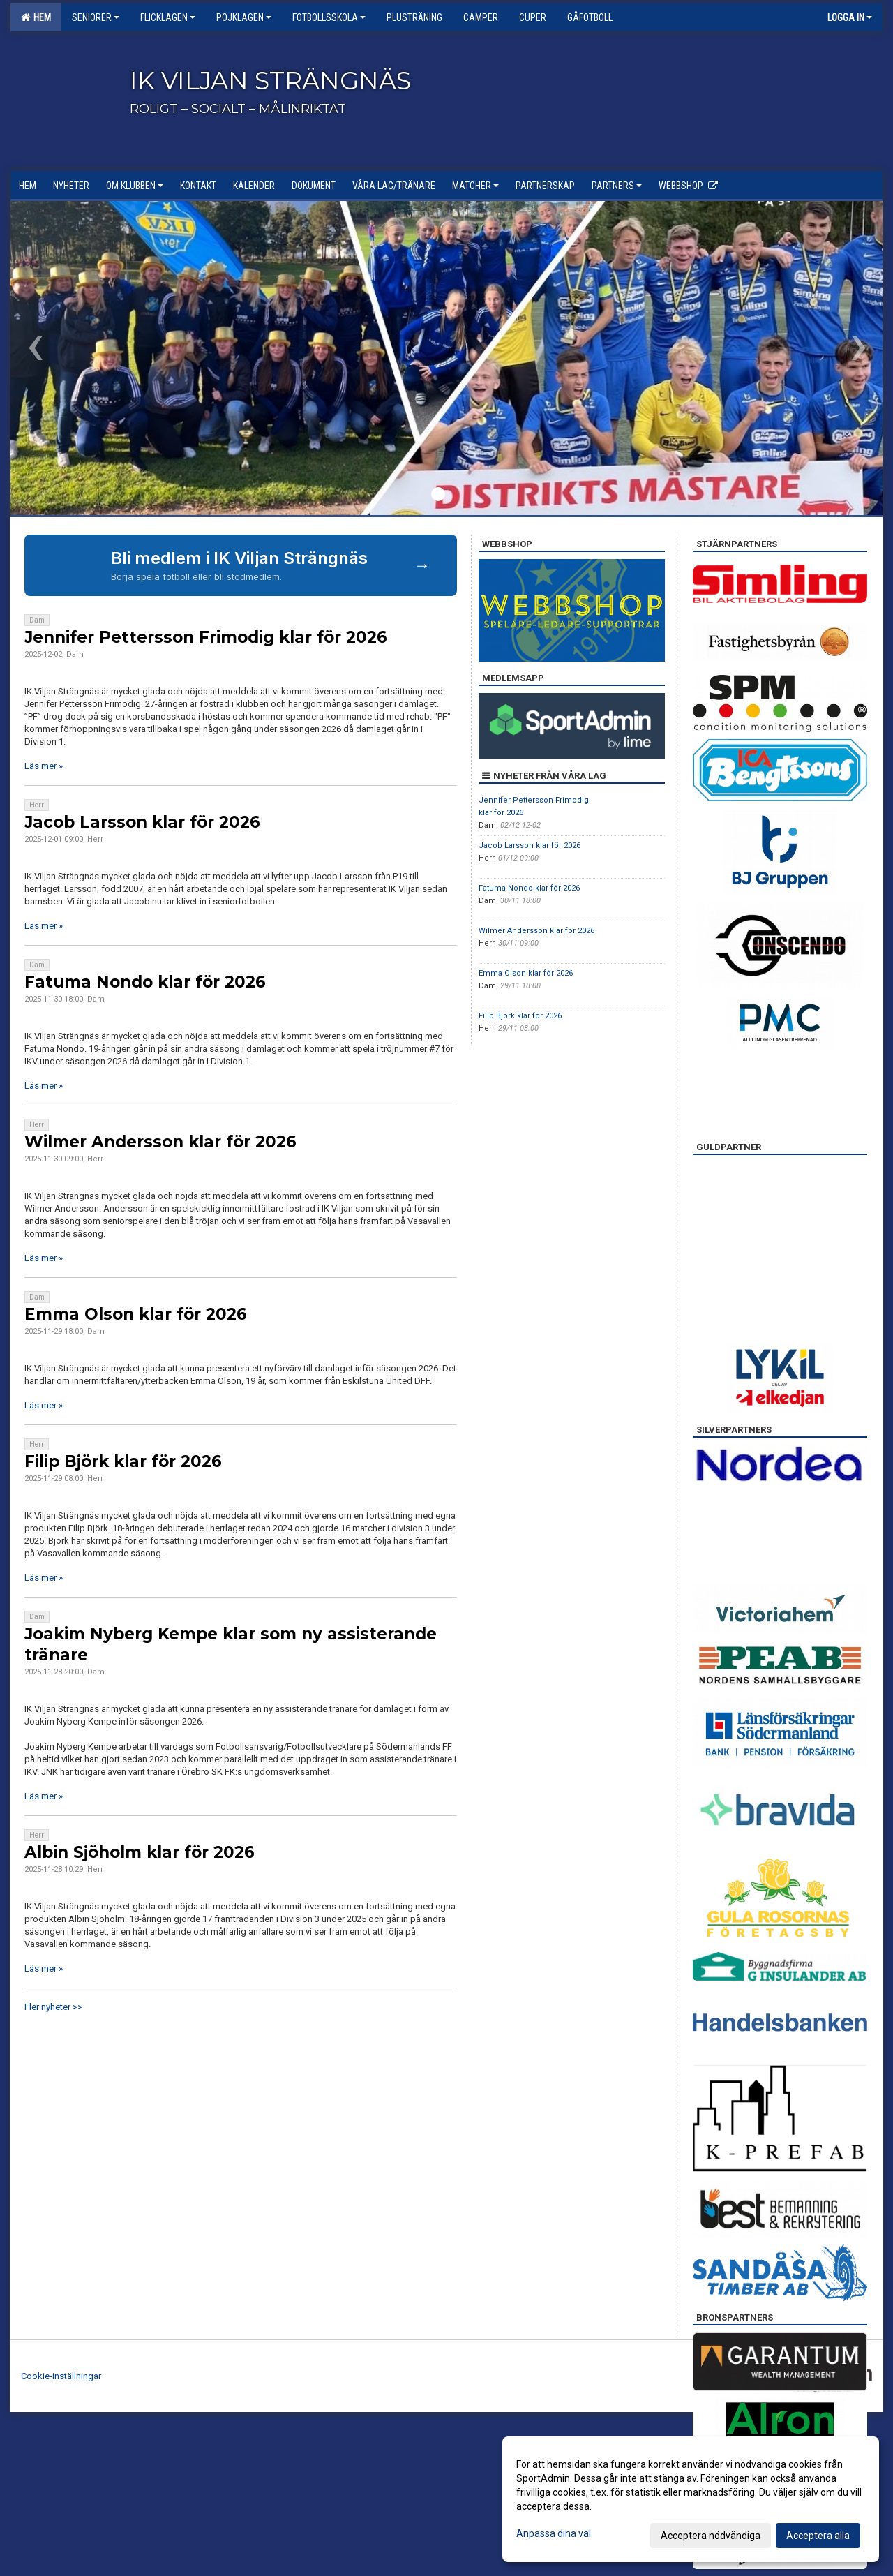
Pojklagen (243, 17)
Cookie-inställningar (61, 2376)
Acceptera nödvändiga (710, 2535)
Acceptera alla (818, 2535)
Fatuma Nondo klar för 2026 (145, 982)
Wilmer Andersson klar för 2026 (160, 1142)
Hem (36, 17)
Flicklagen (167, 17)
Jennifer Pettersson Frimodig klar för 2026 (205, 637)
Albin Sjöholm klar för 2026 (139, 1852)
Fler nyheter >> (53, 2007)
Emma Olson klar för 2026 (135, 1314)
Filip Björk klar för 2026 (123, 1461)
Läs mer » (43, 766)
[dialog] (690, 2499)
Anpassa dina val (553, 2533)
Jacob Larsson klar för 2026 (142, 822)
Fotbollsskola (329, 17)
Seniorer (95, 17)
